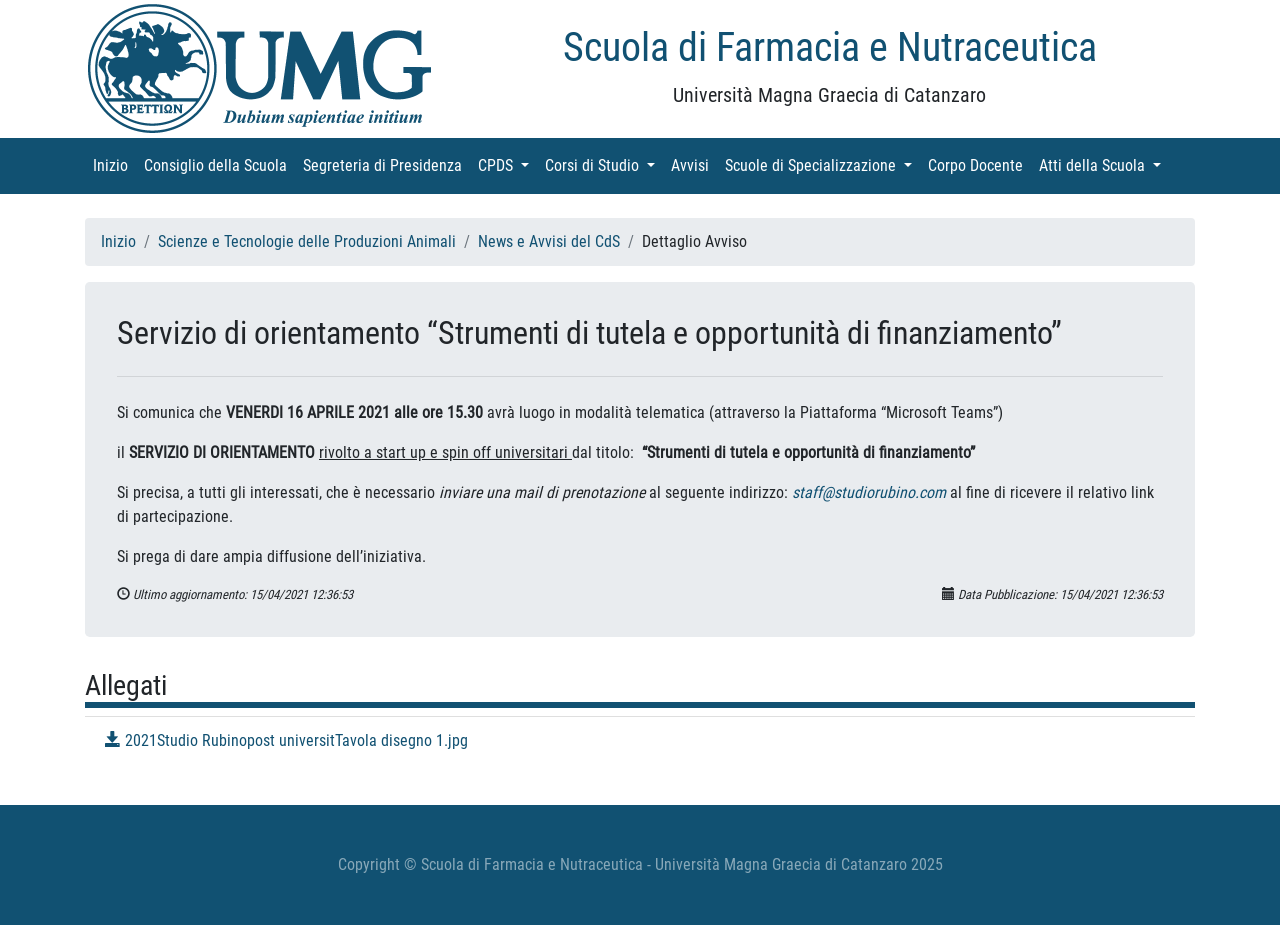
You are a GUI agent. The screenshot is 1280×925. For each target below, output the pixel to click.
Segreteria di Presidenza (386, 164)
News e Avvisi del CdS (549, 241)
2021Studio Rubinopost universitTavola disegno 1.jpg (286, 740)
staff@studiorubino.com (869, 492)
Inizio (114, 164)
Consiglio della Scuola (219, 164)
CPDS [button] (507, 164)
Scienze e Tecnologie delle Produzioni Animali (307, 241)
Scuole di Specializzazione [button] (822, 164)
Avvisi (694, 164)
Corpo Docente (979, 164)
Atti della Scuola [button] (1104, 164)
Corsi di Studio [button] (604, 164)
